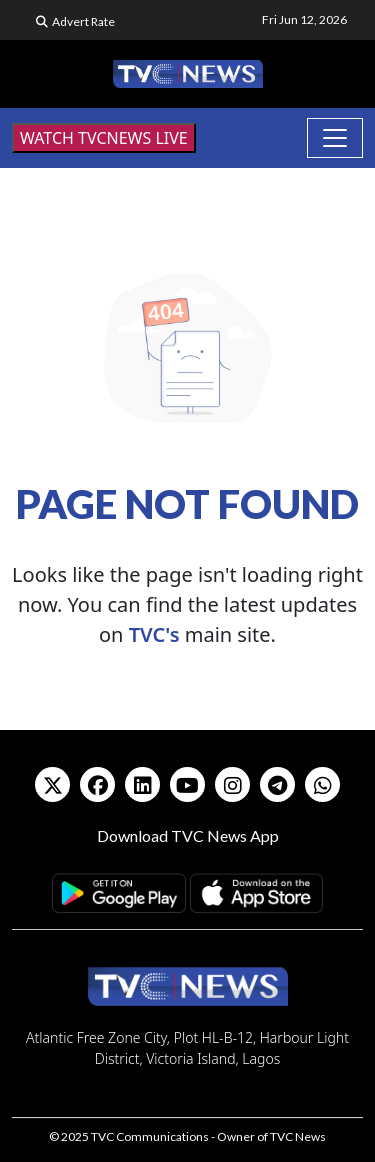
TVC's (154, 634)
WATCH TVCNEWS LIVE (104, 138)
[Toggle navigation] (335, 138)
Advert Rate (83, 21)
